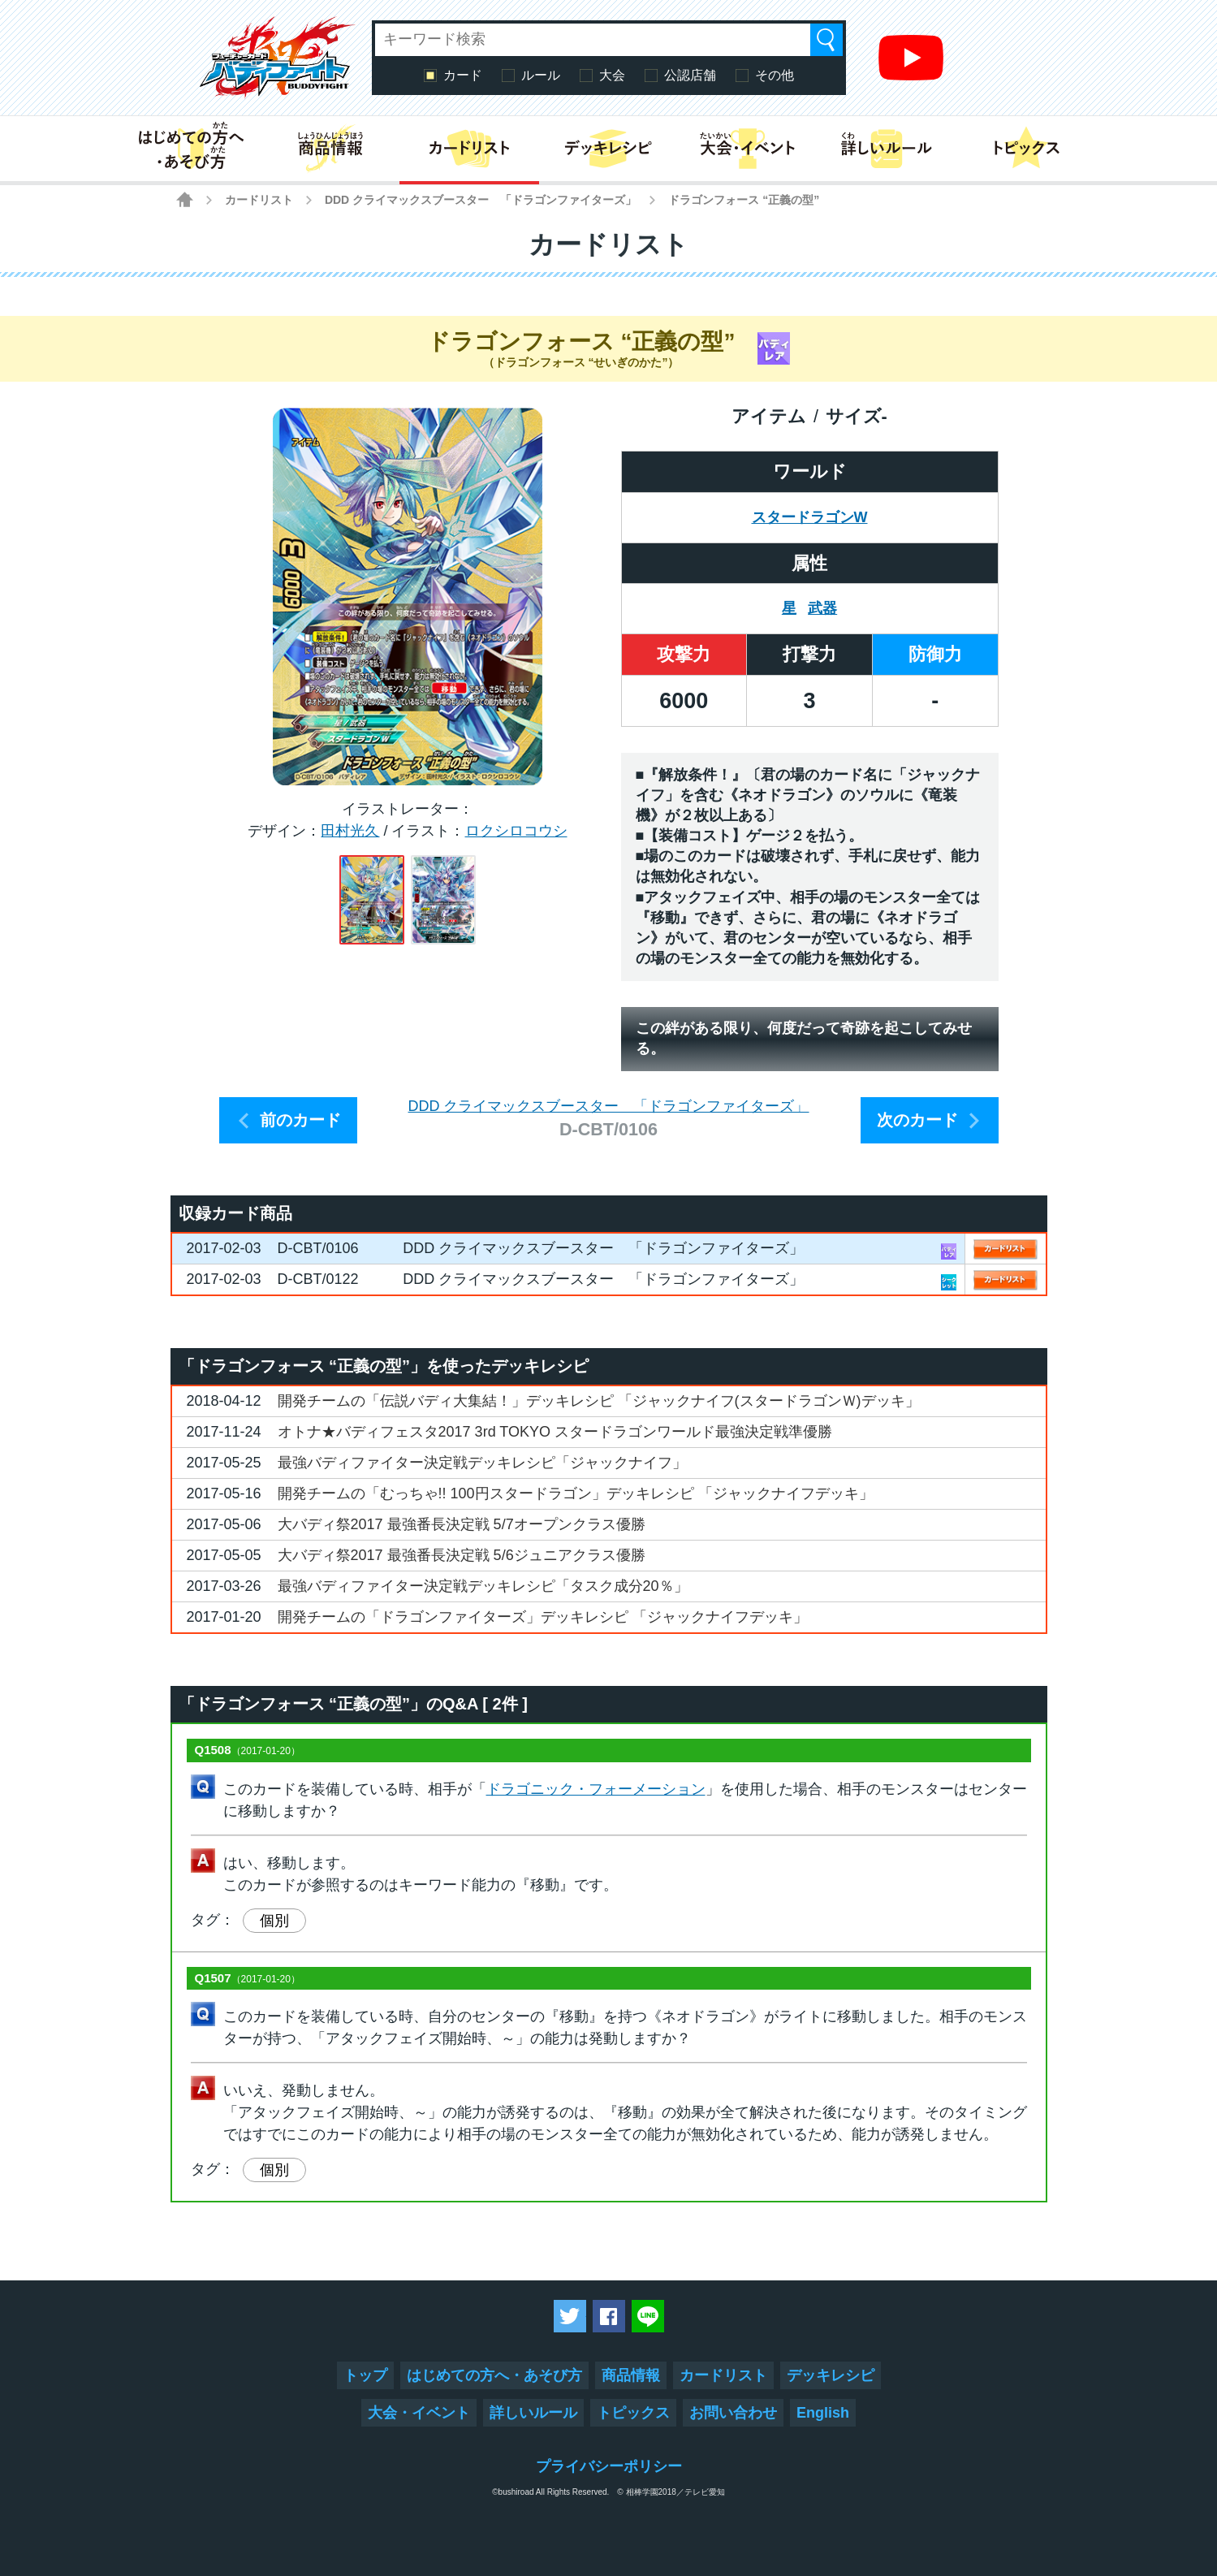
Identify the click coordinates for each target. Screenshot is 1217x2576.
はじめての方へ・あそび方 (494, 2375)
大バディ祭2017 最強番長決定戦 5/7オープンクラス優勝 (461, 1524)
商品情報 (631, 2375)
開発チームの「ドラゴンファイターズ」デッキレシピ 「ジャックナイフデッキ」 (543, 1617)
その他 (774, 75)
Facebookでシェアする (609, 2316)
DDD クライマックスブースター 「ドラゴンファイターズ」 (481, 199)
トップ (365, 2375)
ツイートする (570, 2316)
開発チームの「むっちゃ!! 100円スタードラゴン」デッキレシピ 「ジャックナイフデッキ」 (576, 1493)
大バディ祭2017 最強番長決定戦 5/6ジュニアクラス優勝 (461, 1555)
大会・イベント (419, 2413)
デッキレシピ (830, 2375)
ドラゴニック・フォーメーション (596, 1789)
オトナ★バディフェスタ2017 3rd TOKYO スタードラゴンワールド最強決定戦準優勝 (555, 1432)
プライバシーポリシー (609, 2466)
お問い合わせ (733, 2413)
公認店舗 (690, 75)
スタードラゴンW (810, 517)
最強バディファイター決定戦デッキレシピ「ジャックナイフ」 (482, 1462)
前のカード (300, 1120)
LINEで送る (648, 2316)
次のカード (917, 1120)
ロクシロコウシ (516, 831)
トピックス (633, 2413)
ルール (540, 75)
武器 (822, 608)
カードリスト (259, 199)
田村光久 (350, 831)
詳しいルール (533, 2413)
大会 (612, 75)
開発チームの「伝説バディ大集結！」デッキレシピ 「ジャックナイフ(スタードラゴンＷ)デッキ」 (599, 1401)
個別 (274, 1921)
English (822, 2413)
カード (462, 75)
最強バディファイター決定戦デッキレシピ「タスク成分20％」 (483, 1586)
